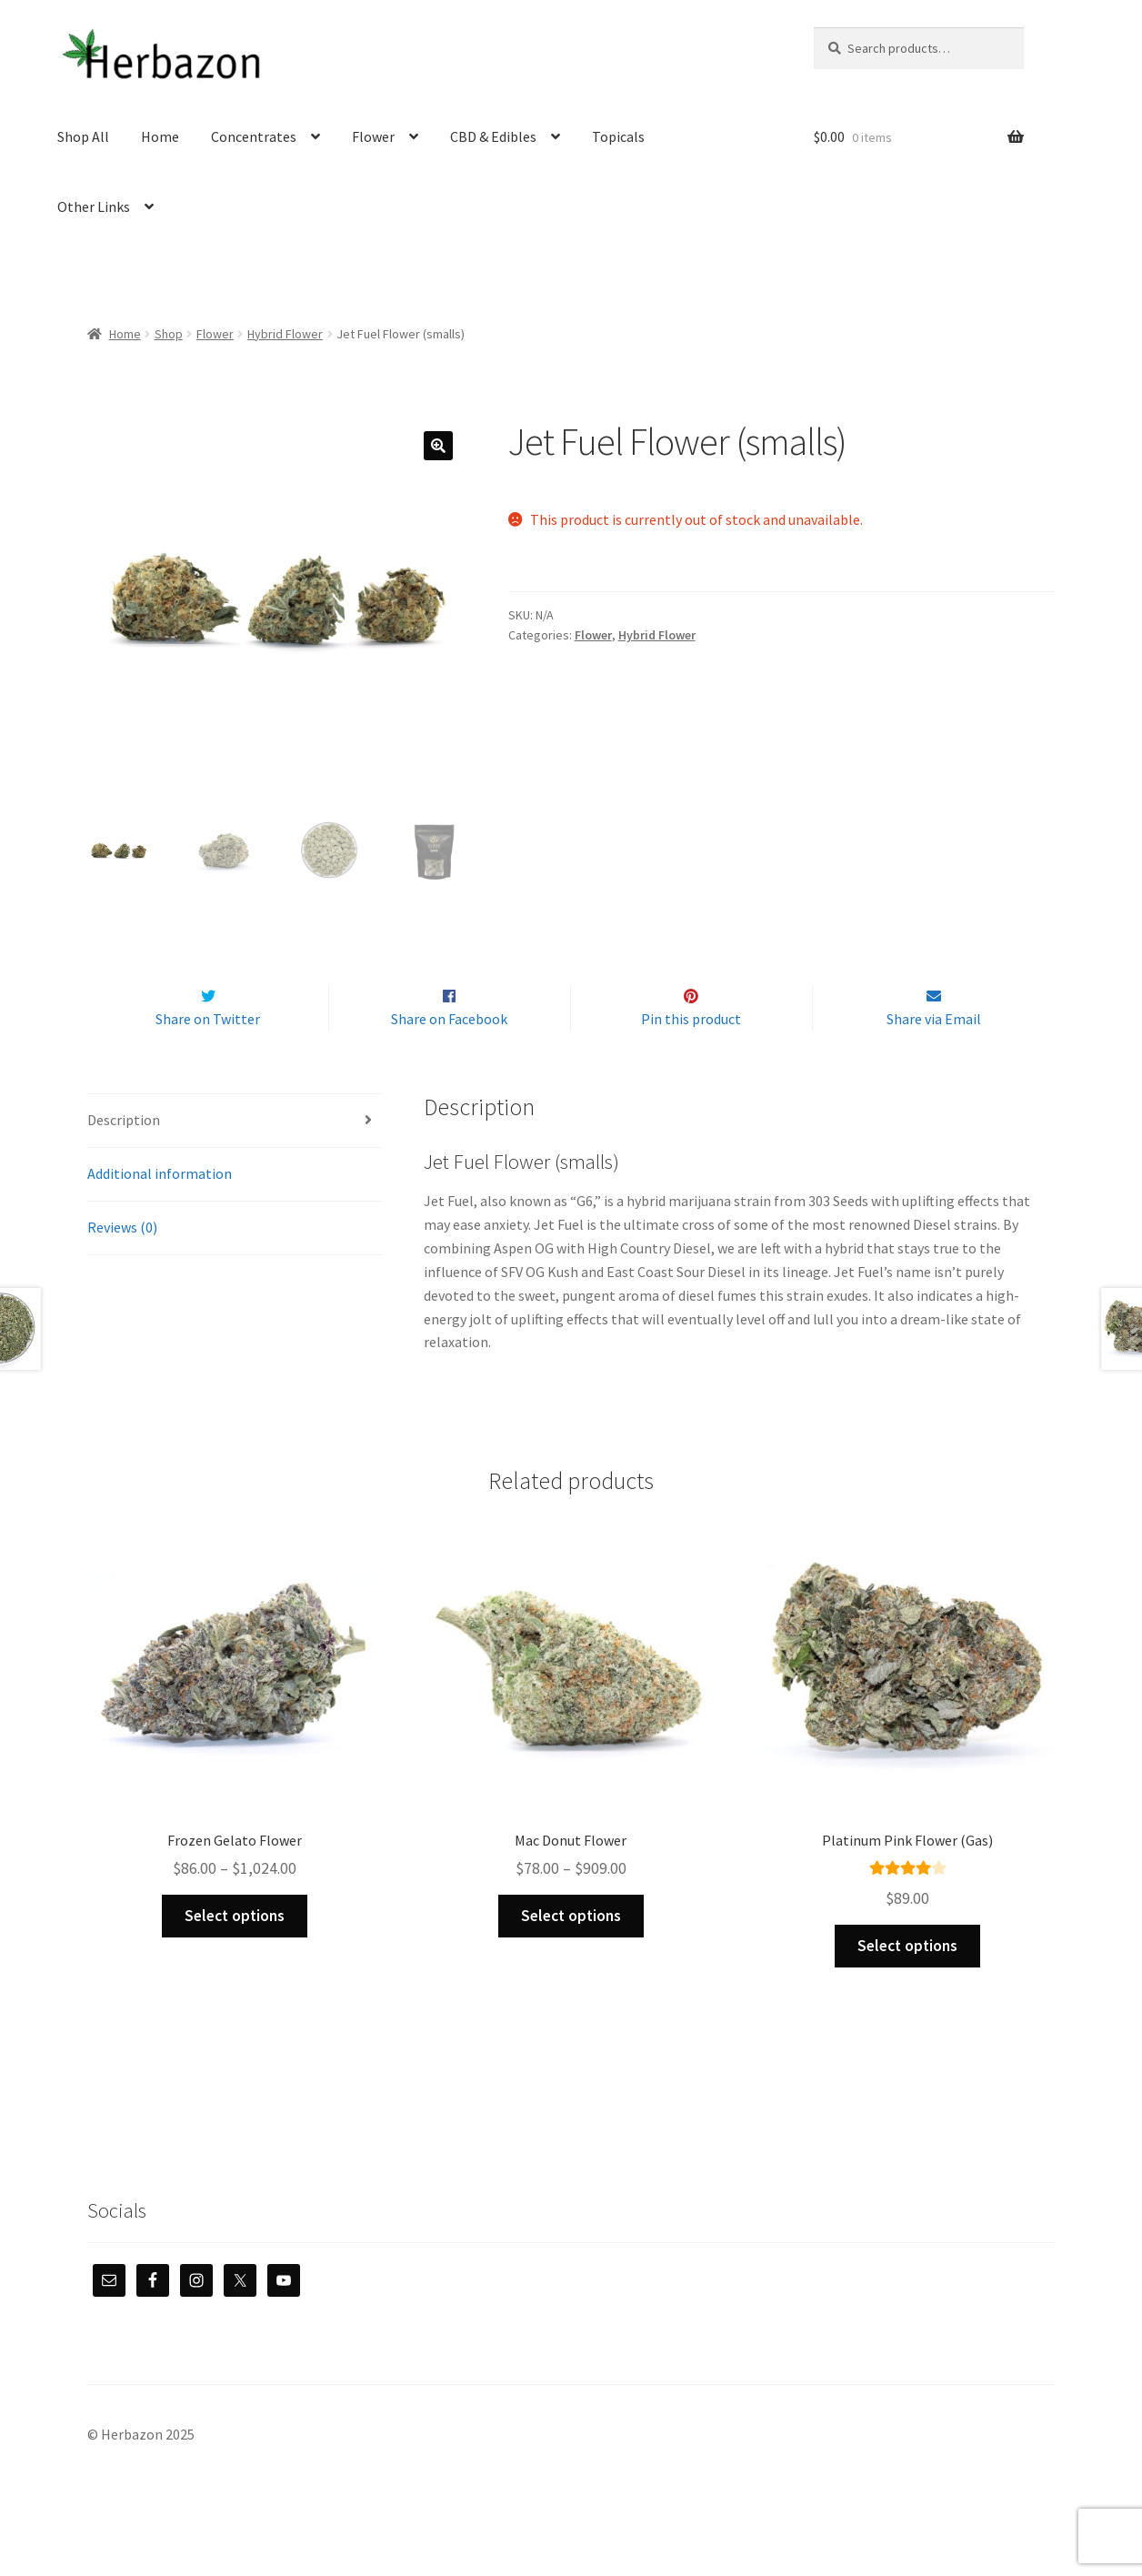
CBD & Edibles (493, 136)
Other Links (93, 206)
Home (160, 136)
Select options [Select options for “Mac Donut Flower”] (571, 1954)
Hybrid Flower (285, 334)
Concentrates (253, 136)
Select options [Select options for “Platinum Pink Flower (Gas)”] (907, 1984)
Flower (373, 136)
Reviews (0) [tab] (122, 1265)
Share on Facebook (449, 1058)
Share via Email (934, 1058)
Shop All (83, 136)
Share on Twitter (207, 1058)
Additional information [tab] (159, 1211)
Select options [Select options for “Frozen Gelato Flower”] (235, 1954)
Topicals (618, 136)
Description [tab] (123, 1158)
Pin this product (691, 1058)
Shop (169, 334)
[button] (438, 445)
